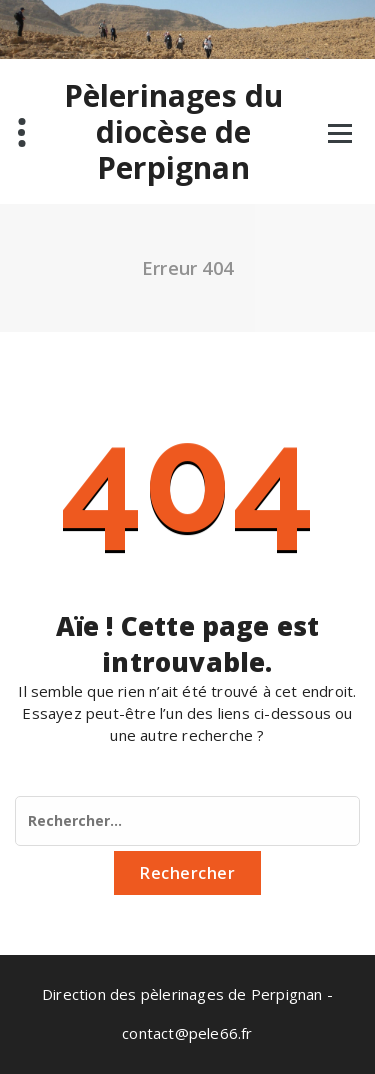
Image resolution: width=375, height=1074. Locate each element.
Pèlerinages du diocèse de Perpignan (174, 132)
